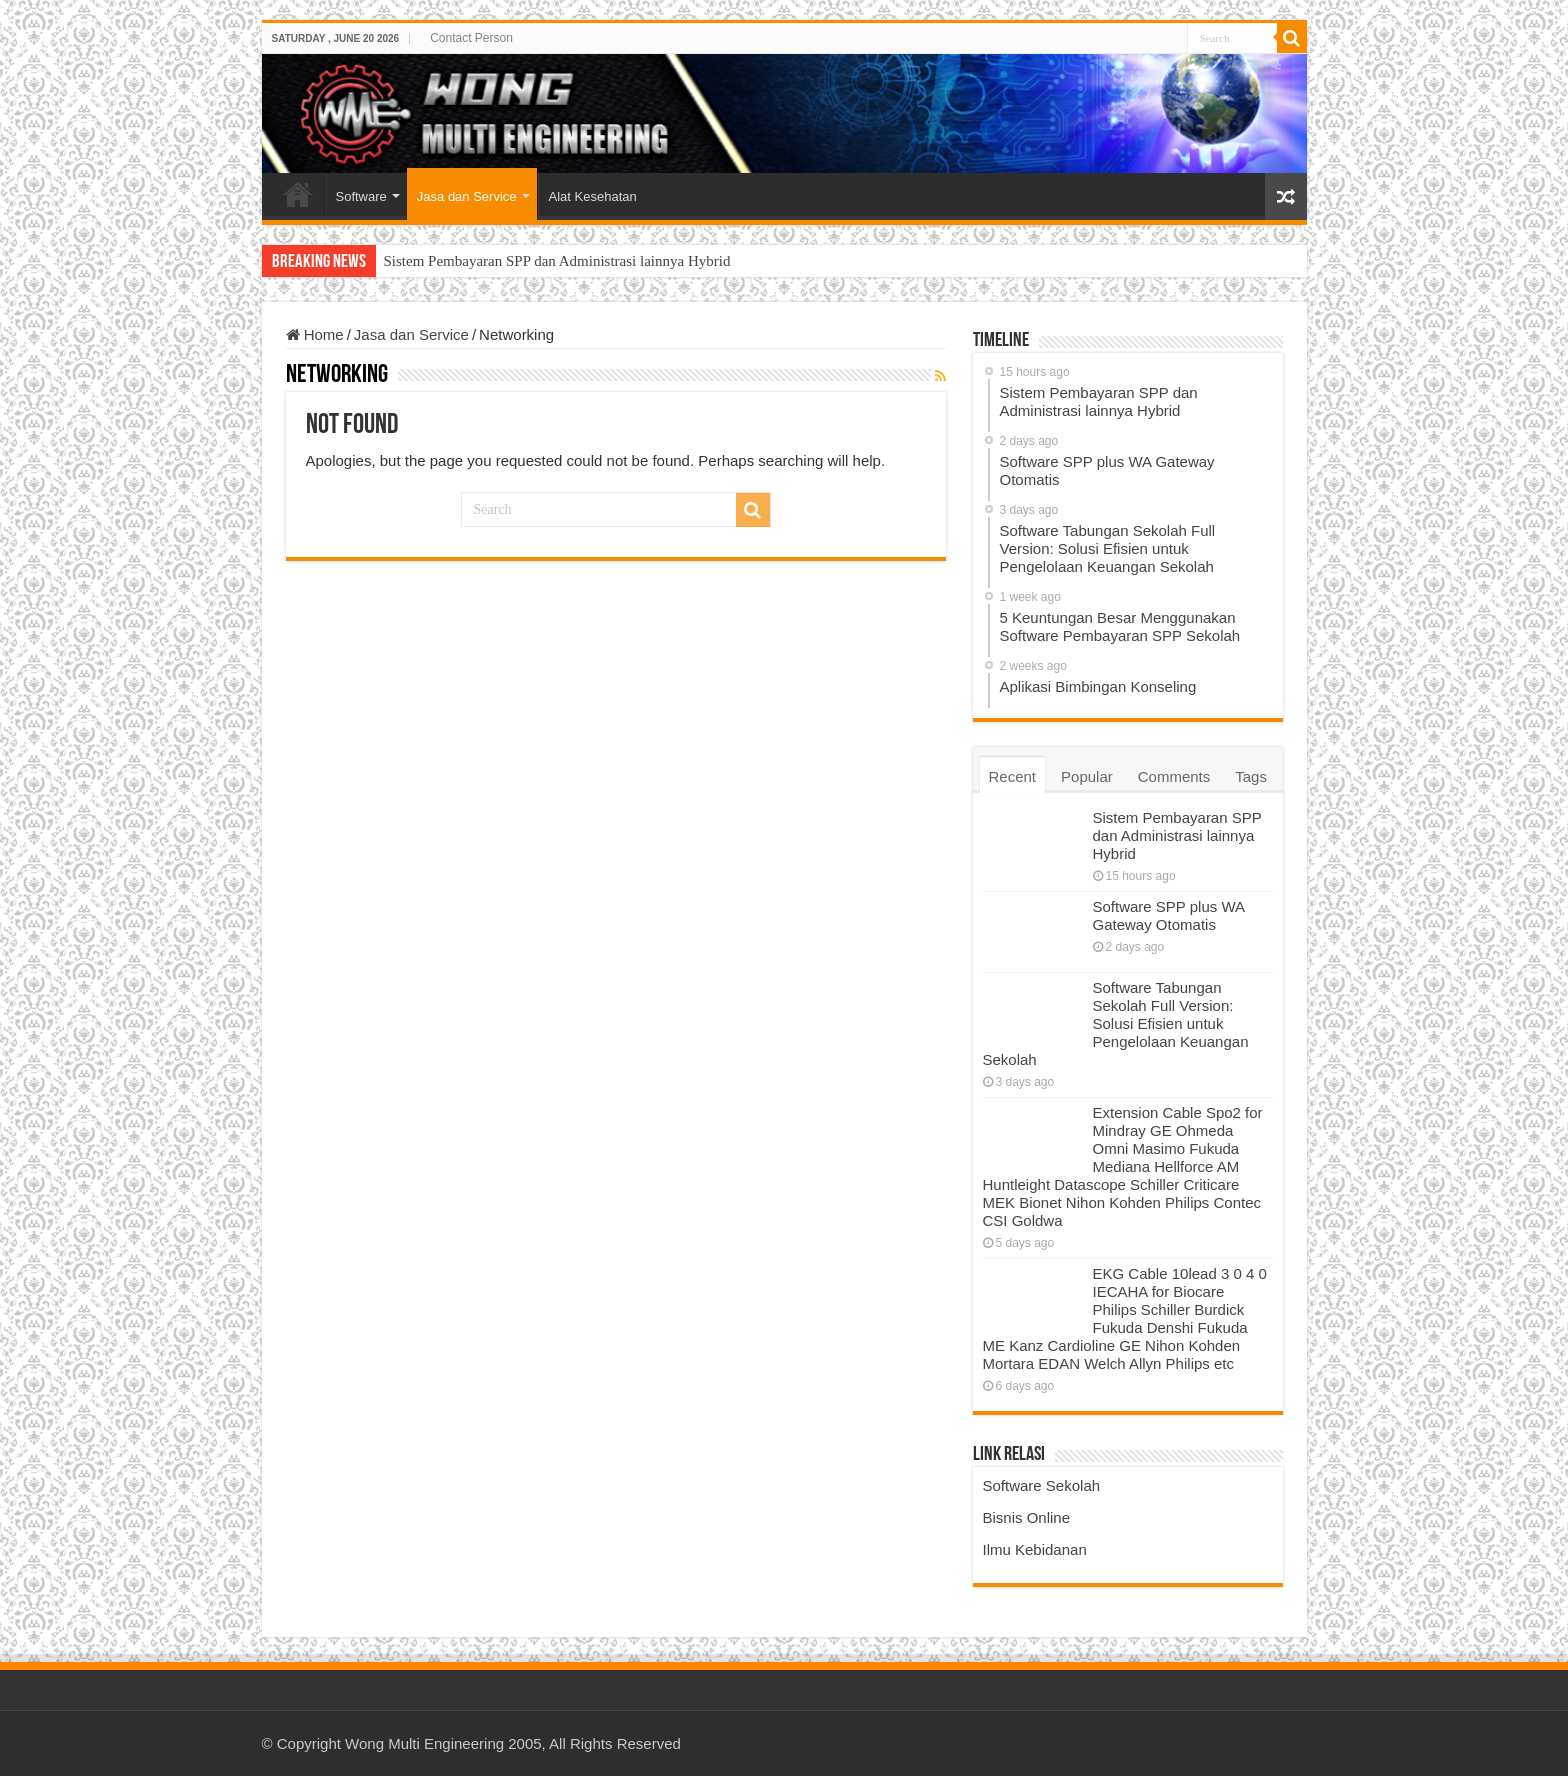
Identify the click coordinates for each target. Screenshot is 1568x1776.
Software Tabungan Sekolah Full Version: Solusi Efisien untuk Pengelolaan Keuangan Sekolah (1116, 1023)
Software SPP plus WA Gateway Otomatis (1169, 915)
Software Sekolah (1042, 1485)
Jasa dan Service (467, 196)
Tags (1251, 776)
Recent (1013, 776)
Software (361, 196)
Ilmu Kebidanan (1035, 1549)
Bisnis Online (1027, 1517)
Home (298, 194)
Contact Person (471, 38)
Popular (1087, 776)
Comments (1174, 776)
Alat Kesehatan (593, 196)
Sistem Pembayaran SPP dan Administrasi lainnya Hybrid (557, 261)
